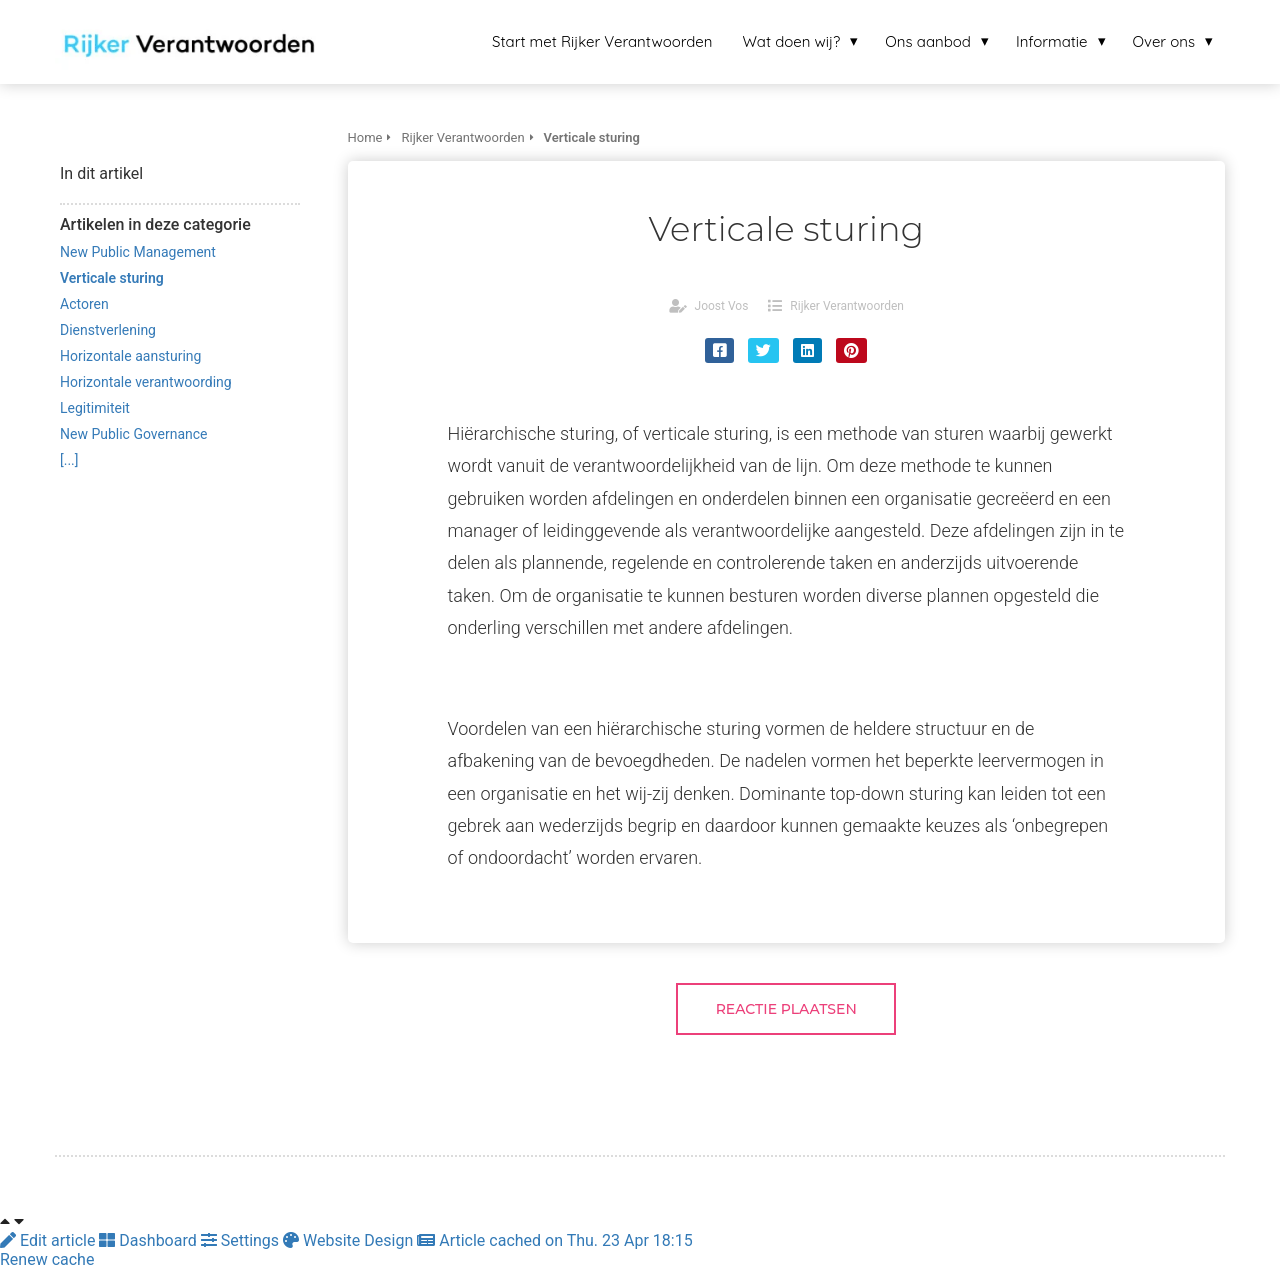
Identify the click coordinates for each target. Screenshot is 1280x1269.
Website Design (350, 1240)
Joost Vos (722, 306)
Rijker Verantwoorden (847, 306)
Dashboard (149, 1240)
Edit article (49, 1240)
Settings (242, 1240)
